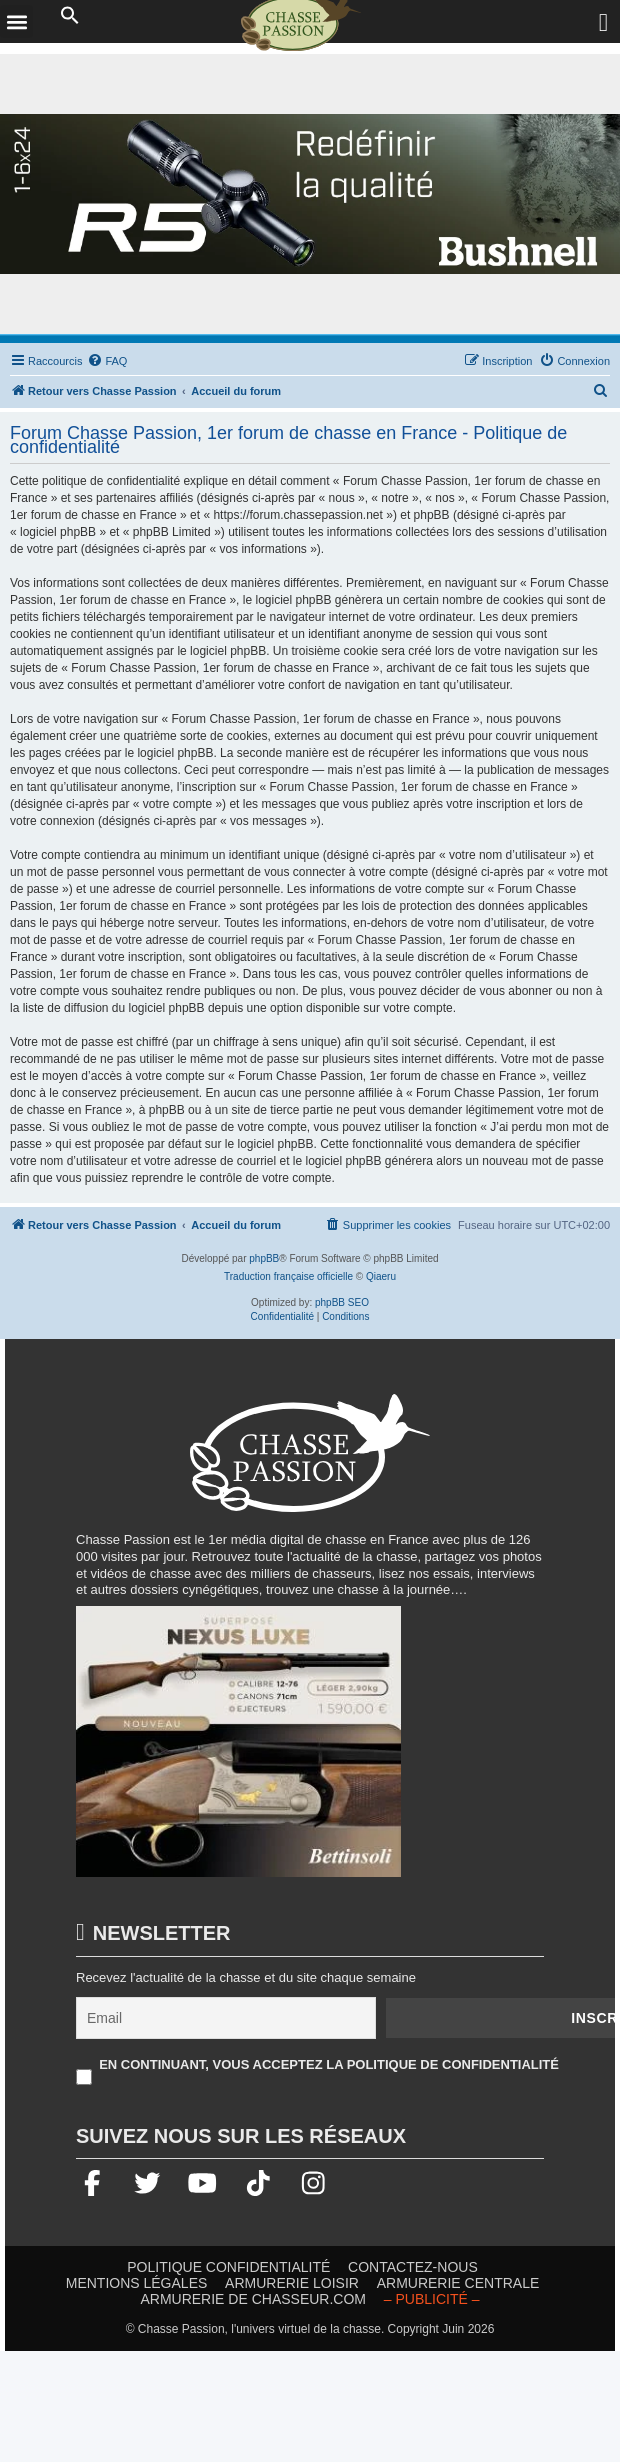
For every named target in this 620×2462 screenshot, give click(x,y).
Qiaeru (381, 1276)
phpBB (264, 1258)
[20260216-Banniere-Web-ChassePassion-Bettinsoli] (238, 1750)
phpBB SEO (342, 1302)
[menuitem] (107, 361)
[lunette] (310, 194)
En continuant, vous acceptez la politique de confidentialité (329, 2064)
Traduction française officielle (288, 1276)
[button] (70, 16)
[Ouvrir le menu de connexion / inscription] (604, 22)
